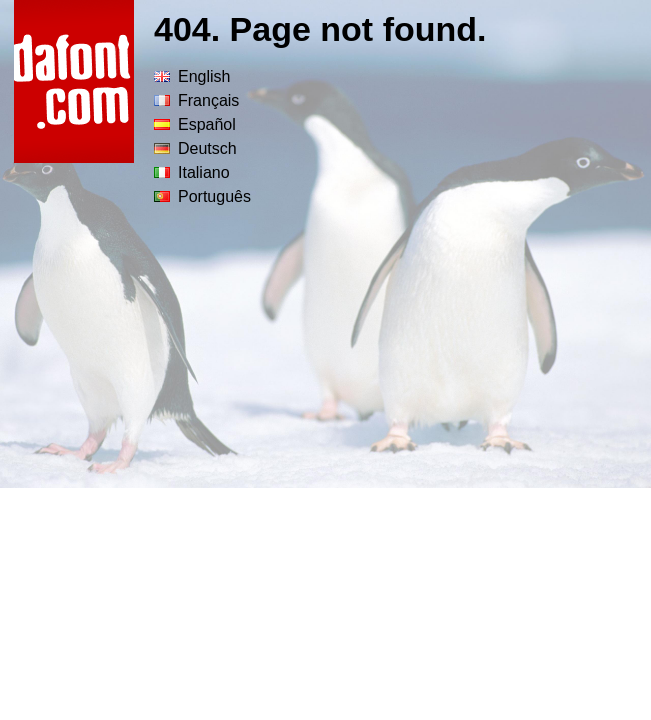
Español (195, 124)
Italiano (192, 172)
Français (196, 100)
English (192, 76)
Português (202, 196)
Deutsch (195, 148)
